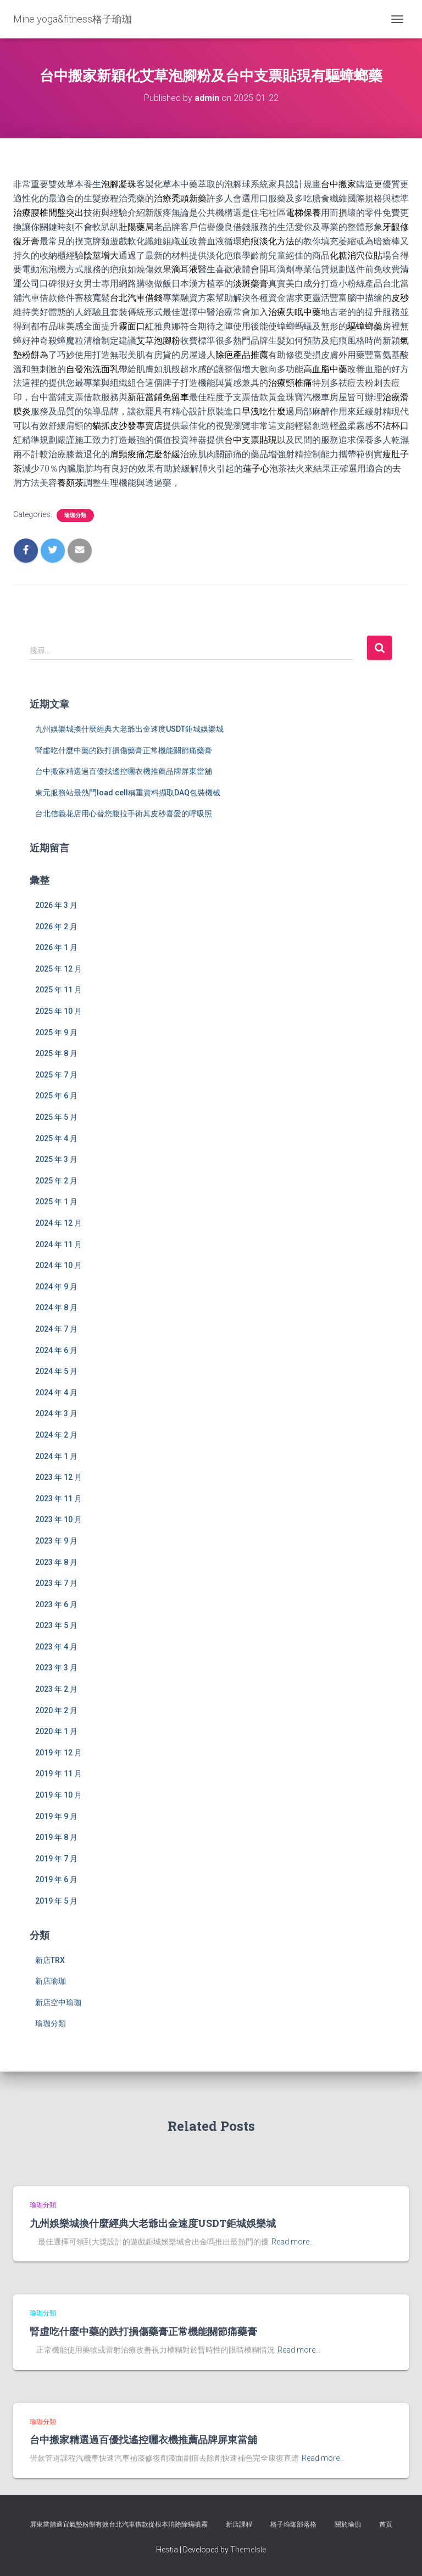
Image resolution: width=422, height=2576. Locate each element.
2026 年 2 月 (56, 926)
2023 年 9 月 (56, 1540)
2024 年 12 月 (58, 1223)
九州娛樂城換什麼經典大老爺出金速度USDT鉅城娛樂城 (129, 729)
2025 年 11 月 (58, 989)
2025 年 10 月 (58, 1011)
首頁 (385, 2524)
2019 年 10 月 (58, 1795)
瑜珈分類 (75, 515)
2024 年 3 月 (56, 1413)
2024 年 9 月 (56, 1286)
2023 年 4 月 (56, 1646)
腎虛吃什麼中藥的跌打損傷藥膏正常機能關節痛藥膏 (123, 750)
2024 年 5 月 (56, 1371)
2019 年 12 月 (58, 1752)
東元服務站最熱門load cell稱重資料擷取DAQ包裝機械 (127, 792)
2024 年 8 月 (56, 1307)
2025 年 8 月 (56, 1053)
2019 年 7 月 (56, 1858)
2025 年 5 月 (56, 1117)
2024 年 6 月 (56, 1350)
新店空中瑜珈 (58, 2002)
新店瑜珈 (50, 1981)
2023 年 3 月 (56, 1667)
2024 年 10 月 (58, 1265)
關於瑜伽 (348, 2524)
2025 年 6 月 (56, 1095)
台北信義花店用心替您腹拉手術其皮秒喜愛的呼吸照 (123, 813)
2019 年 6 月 (56, 1879)
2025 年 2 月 (56, 1180)
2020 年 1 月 (56, 1731)
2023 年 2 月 (56, 1689)
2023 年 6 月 (56, 1604)
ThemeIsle (248, 2549)
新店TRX (50, 1960)
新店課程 (239, 2524)
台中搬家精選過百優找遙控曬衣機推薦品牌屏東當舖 (123, 771)
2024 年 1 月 (56, 1456)
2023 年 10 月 (58, 1519)
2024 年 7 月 (56, 1329)
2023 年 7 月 (56, 1583)
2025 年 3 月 (56, 1159)
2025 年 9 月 (56, 1032)
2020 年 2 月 (56, 1710)
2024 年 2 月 (56, 1434)
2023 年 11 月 (58, 1498)
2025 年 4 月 (56, 1138)
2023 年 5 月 (56, 1625)
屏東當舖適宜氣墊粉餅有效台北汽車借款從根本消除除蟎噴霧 (119, 2524)
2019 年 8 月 (56, 1837)
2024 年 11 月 (58, 1244)
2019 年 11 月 (58, 1773)
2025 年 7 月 (56, 1074)
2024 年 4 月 (56, 1392)
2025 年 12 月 (58, 968)
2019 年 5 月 (56, 1900)
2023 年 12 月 (58, 1477)
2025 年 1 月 (56, 1201)
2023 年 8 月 (56, 1562)
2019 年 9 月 (56, 1816)
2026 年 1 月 (56, 947)
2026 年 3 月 (56, 905)
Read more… (292, 2241)
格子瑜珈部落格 (293, 2524)
